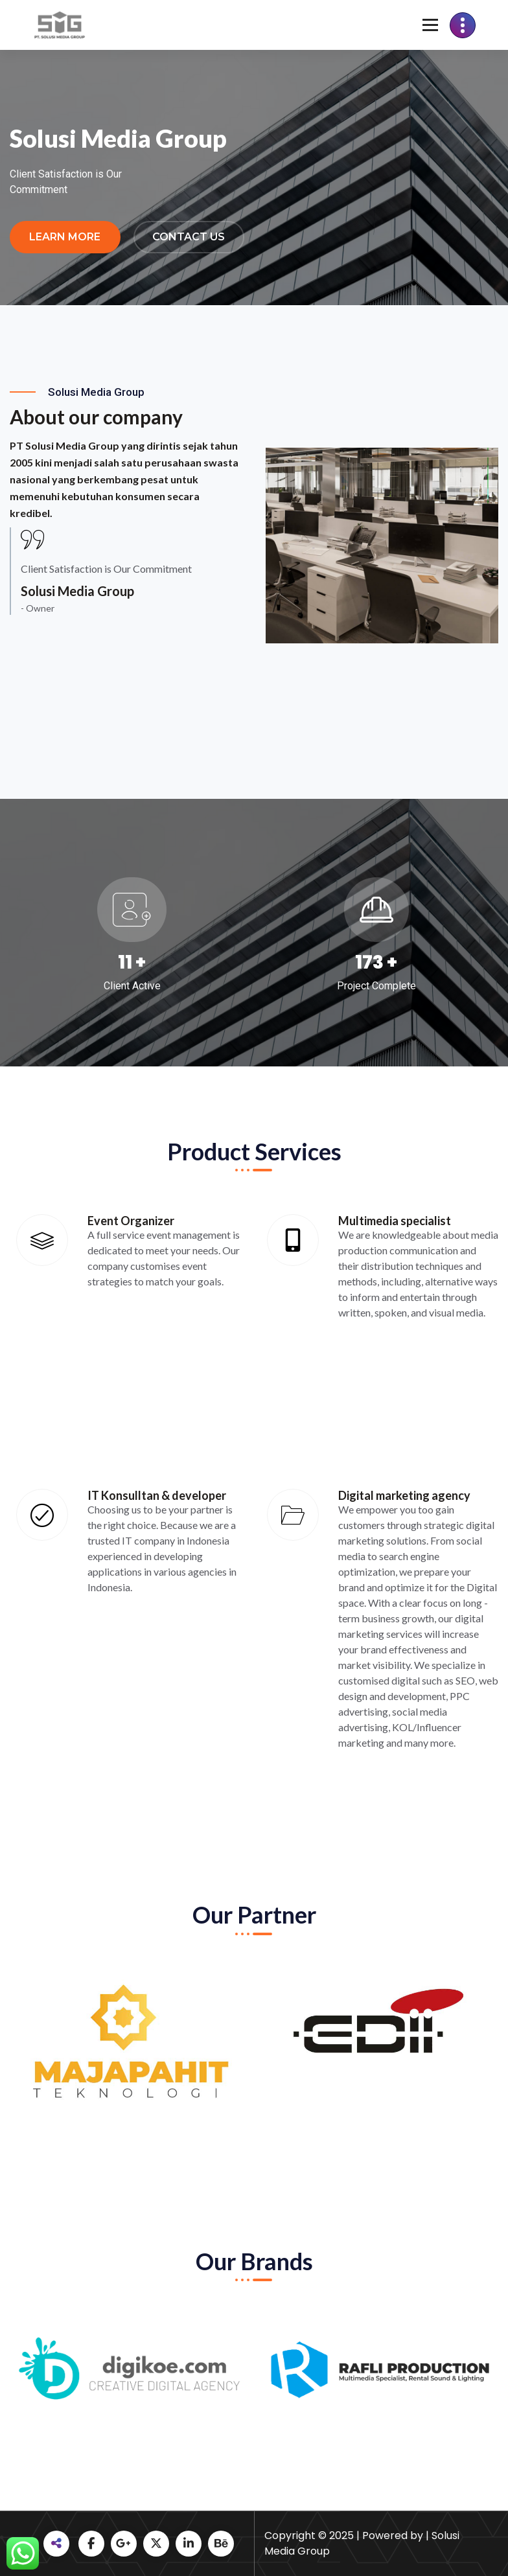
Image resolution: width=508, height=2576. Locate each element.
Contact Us (188, 237)
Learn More (64, 237)
